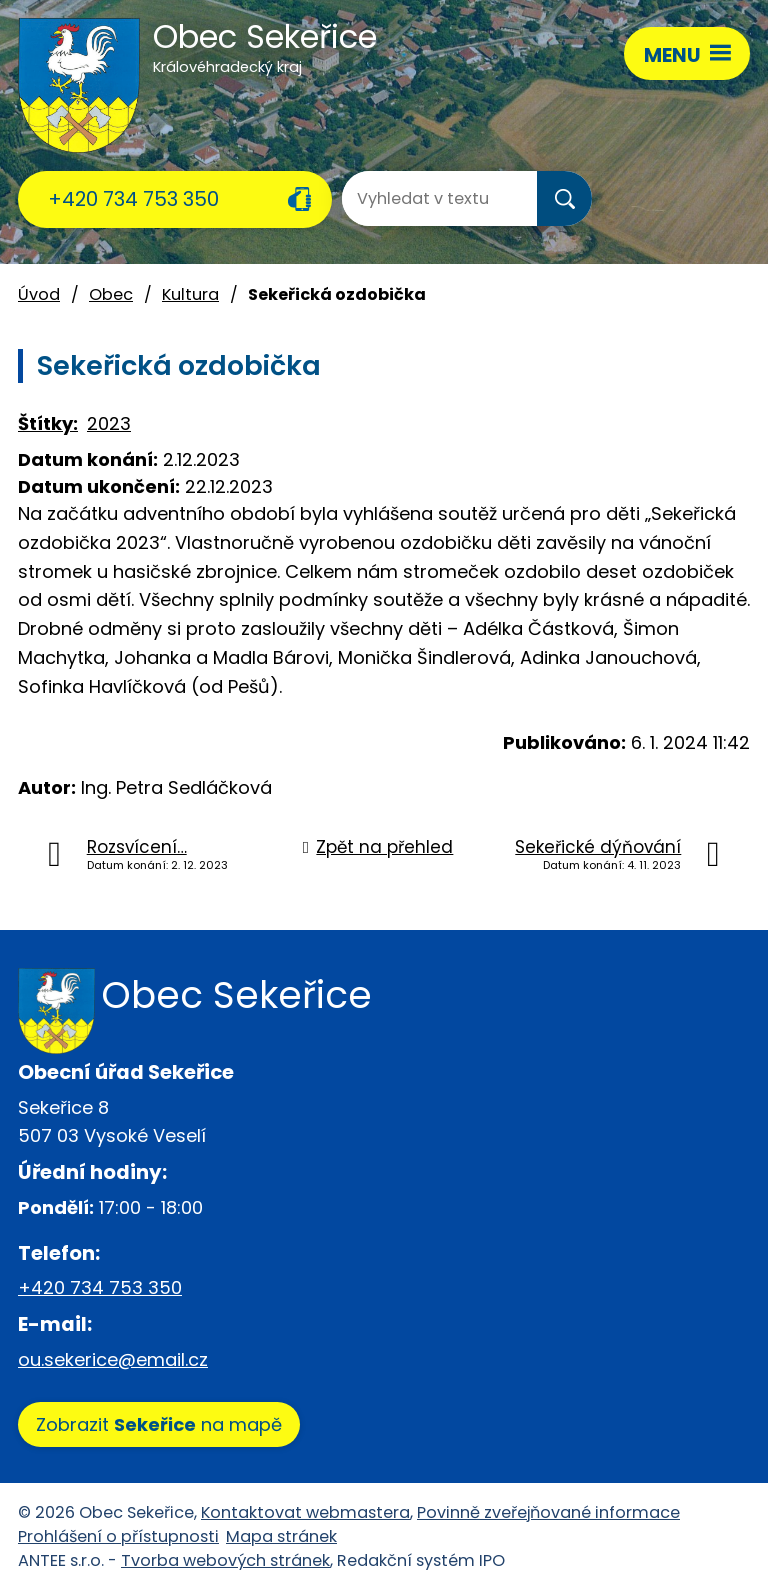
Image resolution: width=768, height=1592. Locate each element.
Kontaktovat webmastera (305, 1512)
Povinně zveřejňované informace (548, 1512)
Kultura (190, 294)
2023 (109, 423)
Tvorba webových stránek (225, 1560)
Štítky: (48, 423)
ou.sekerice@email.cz (113, 1359)
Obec (111, 294)
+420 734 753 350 (133, 199)
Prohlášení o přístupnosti (118, 1536)
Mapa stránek (281, 1536)
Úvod (39, 294)
